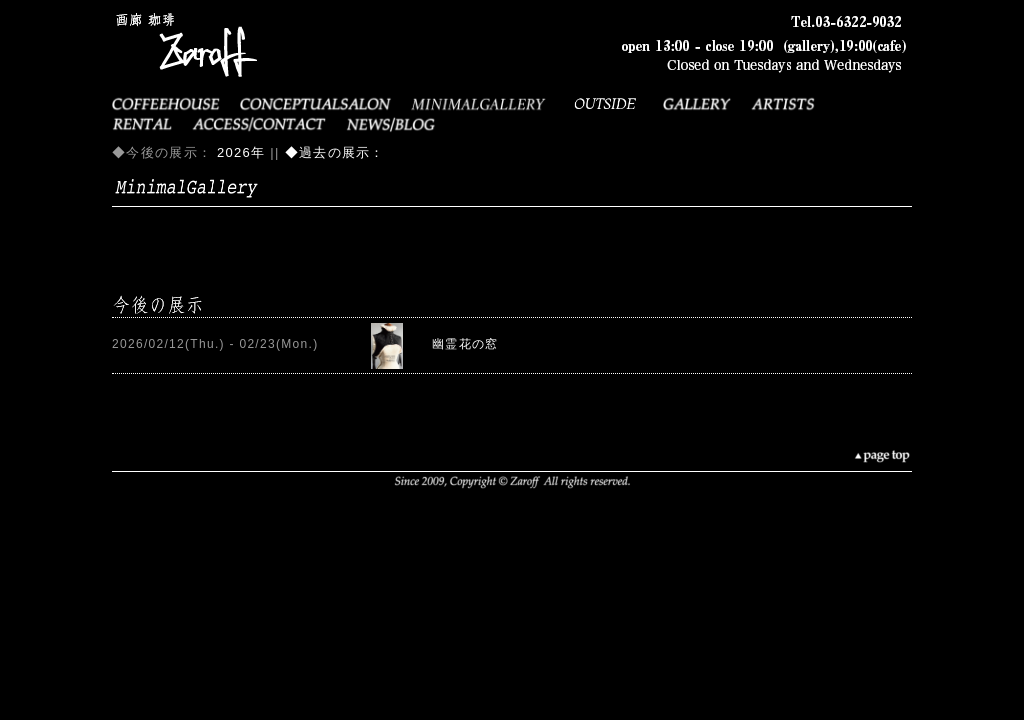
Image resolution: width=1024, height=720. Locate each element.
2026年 (241, 152)
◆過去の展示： (335, 152)
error (512, 345)
